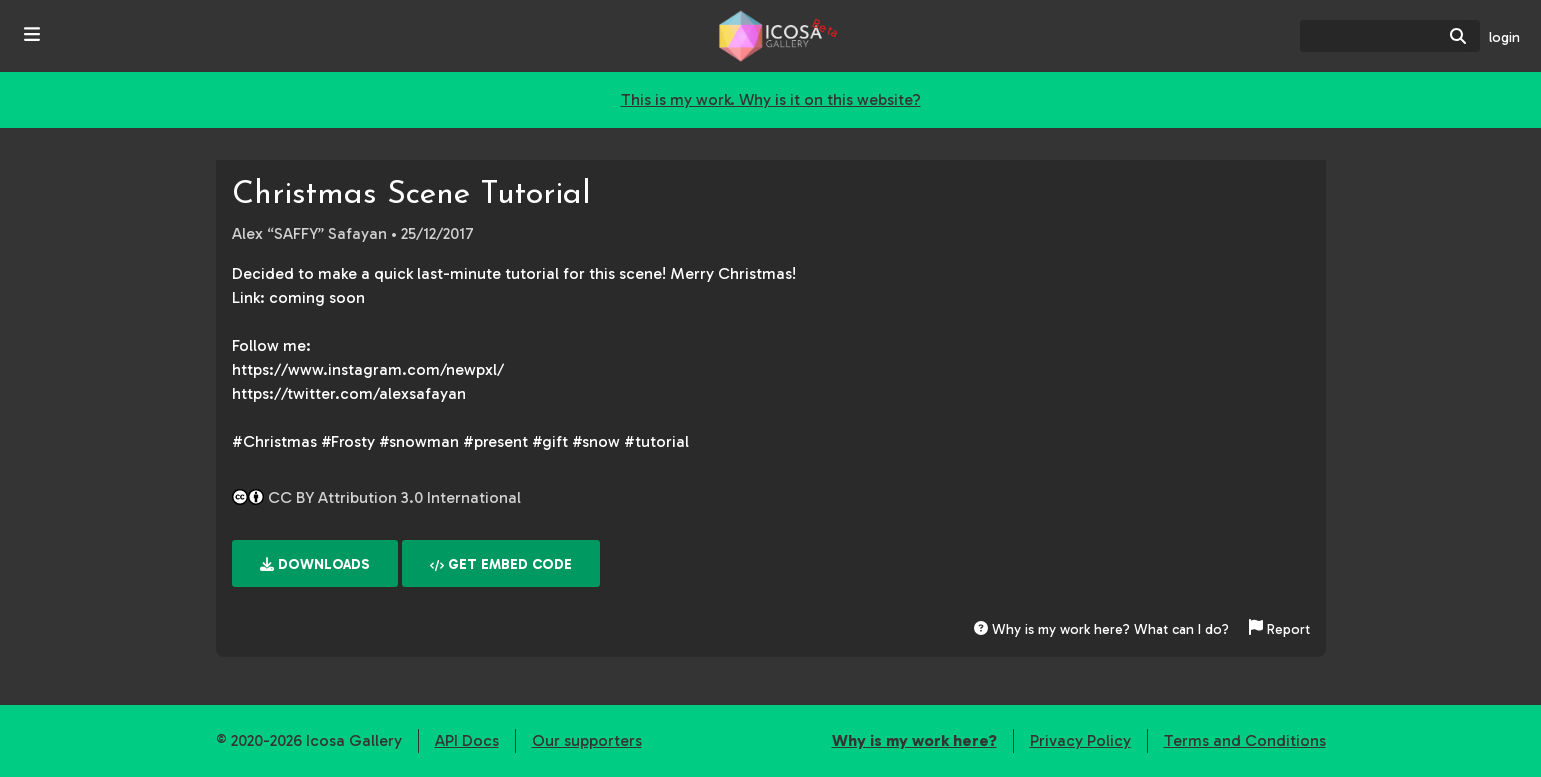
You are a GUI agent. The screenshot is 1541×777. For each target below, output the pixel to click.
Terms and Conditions (1245, 740)
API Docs (467, 740)
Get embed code (501, 564)
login (1504, 37)
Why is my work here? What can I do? (1101, 629)
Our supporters (587, 740)
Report (1279, 629)
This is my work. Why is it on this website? (771, 99)
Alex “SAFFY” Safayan (309, 233)
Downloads (315, 564)
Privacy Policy (1080, 740)
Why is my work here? (914, 740)
